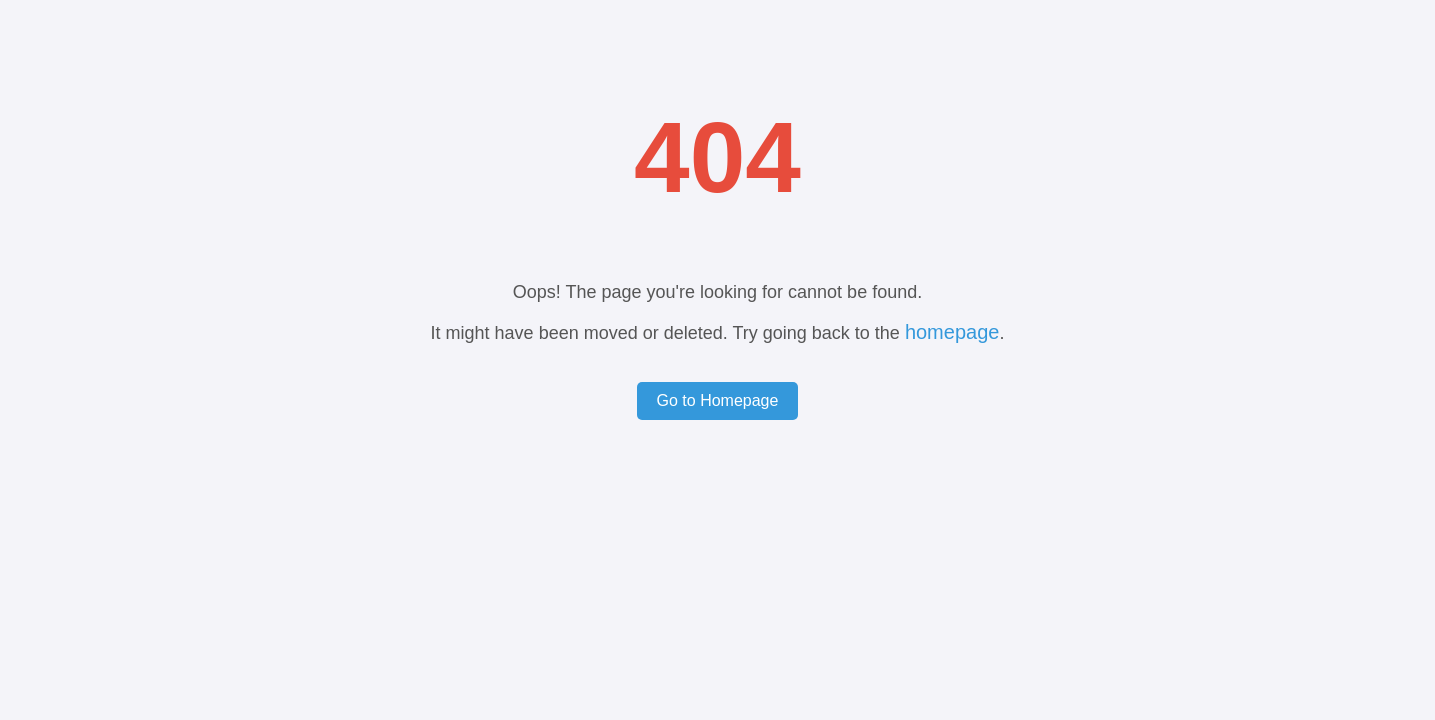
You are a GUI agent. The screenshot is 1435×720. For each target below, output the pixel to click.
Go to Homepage (718, 400)
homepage (952, 332)
